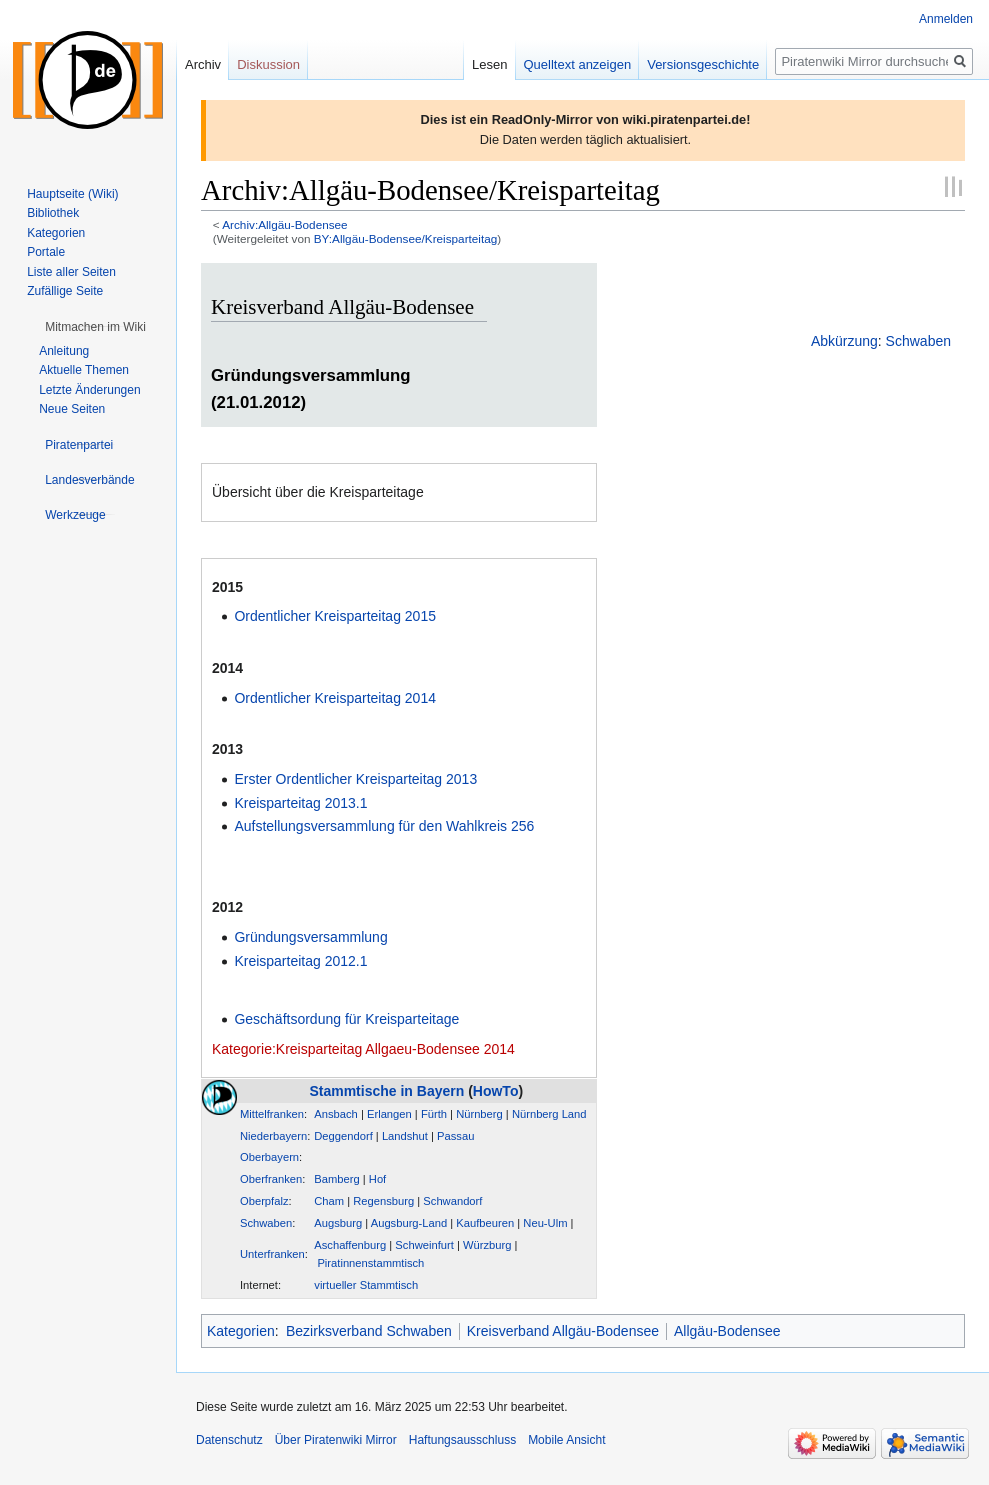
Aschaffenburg (350, 1245)
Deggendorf (343, 1136)
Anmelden (946, 19)
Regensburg (383, 1201)
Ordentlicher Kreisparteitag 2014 (335, 698)
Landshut (405, 1136)
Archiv (203, 64)
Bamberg (336, 1179)
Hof (377, 1179)
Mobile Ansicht (566, 1440)
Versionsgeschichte (703, 64)
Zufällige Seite (65, 291)
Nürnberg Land (549, 1114)
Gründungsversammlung (310, 937)
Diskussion (268, 64)
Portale (46, 252)
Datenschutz (229, 1440)
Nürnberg (479, 1114)
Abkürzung (844, 341)
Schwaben (918, 341)
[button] (95, 327)
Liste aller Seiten (71, 272)
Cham (329, 1201)
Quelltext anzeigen (578, 64)
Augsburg (338, 1223)
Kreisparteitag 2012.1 (300, 961)
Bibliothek (53, 213)
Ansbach (336, 1114)
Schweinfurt (424, 1245)
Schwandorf (452, 1201)
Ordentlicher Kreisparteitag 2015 (335, 616)
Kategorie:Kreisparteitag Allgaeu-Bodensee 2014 (363, 1049)
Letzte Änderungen (89, 390)
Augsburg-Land (409, 1223)
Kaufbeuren (485, 1223)
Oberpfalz (264, 1201)
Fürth (434, 1114)
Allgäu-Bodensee (727, 1331)
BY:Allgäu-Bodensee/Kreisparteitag (406, 238)
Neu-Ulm (545, 1223)
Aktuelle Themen (84, 370)
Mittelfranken (272, 1114)
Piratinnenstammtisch (370, 1263)
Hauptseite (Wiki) (72, 194)
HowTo (496, 1091)
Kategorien (241, 1331)
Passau (455, 1136)
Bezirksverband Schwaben (369, 1331)
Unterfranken (272, 1254)
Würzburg (487, 1245)
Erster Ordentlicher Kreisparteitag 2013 (355, 779)
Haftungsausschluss (462, 1440)
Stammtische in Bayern (386, 1091)
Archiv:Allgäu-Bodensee (284, 224)
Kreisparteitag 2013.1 (300, 803)
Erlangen (389, 1114)
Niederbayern (273, 1136)
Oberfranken (271, 1179)
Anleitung (64, 351)
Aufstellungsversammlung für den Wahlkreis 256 (384, 826)
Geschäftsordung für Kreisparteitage (346, 1019)
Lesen (489, 64)
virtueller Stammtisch (366, 1285)
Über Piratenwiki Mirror (336, 1440)
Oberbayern (269, 1157)
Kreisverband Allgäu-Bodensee (563, 1331)
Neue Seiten (72, 409)
